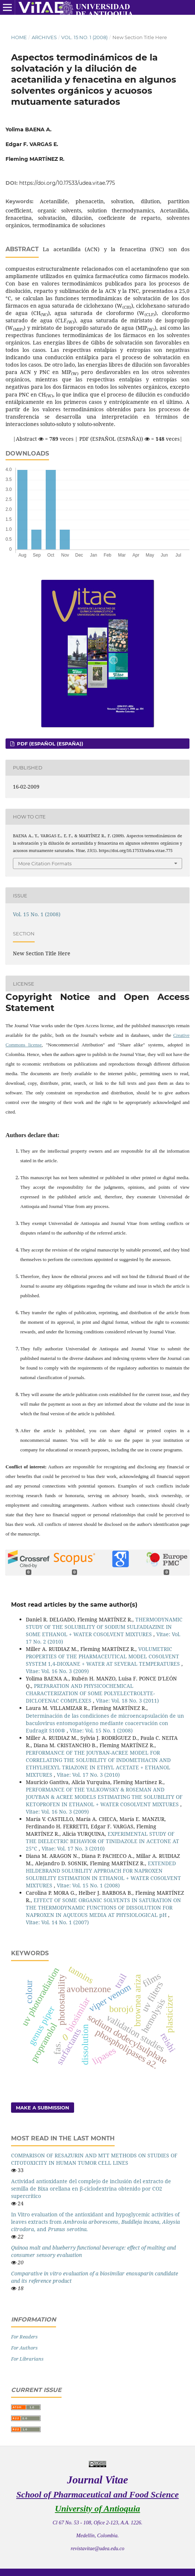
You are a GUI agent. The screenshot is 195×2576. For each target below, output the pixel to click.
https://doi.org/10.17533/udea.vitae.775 (67, 183)
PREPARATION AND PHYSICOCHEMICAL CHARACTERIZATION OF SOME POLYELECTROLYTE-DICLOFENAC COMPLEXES (90, 1693)
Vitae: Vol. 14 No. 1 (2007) (57, 1922)
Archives (44, 37)
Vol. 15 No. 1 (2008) (84, 37)
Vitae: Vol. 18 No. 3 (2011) (127, 1700)
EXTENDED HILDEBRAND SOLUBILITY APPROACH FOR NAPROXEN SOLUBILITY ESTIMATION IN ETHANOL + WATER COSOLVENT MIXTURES (103, 1874)
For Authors (24, 2347)
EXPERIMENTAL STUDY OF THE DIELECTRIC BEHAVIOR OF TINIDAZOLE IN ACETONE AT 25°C (102, 1841)
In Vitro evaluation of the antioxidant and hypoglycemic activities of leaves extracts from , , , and (95, 2222)
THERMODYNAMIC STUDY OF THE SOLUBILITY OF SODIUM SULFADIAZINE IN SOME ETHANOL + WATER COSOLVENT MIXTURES (104, 1627)
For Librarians (27, 2358)
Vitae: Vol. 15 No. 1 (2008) (101, 1730)
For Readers (24, 2336)
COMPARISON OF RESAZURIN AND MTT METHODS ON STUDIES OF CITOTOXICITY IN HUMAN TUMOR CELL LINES (94, 2159)
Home (19, 37)
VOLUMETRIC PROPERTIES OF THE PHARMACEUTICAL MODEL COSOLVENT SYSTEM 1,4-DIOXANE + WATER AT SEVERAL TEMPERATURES (103, 1656)
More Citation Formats (45, 863)
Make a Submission (42, 2108)
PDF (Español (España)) (49, 744)
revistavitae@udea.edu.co (97, 2548)
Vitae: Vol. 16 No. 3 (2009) (57, 1671)
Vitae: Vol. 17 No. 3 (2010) (88, 1774)
